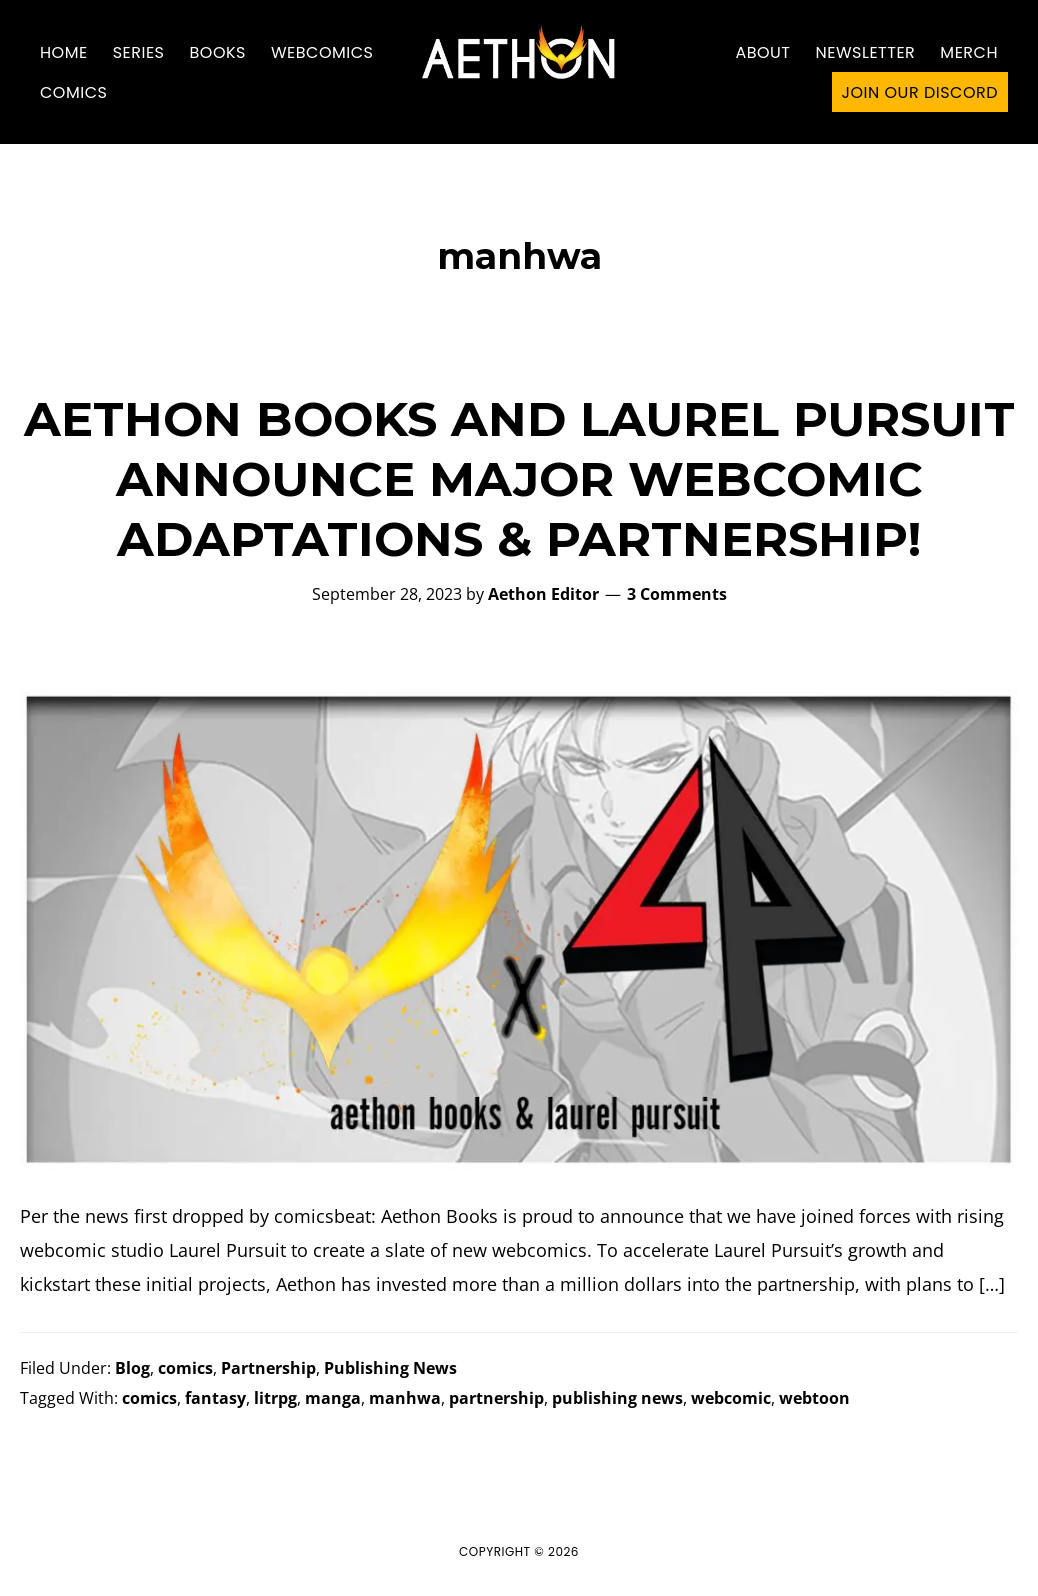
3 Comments (677, 594)
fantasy (215, 1398)
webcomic (731, 1398)
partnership (496, 1398)
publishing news (617, 1398)
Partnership (268, 1368)
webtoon (814, 1398)
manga (333, 1398)
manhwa (405, 1398)
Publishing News (390, 1368)
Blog (132, 1368)
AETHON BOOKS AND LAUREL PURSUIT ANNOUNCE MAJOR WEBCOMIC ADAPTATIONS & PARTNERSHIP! (519, 479)
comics (185, 1368)
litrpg (275, 1398)
